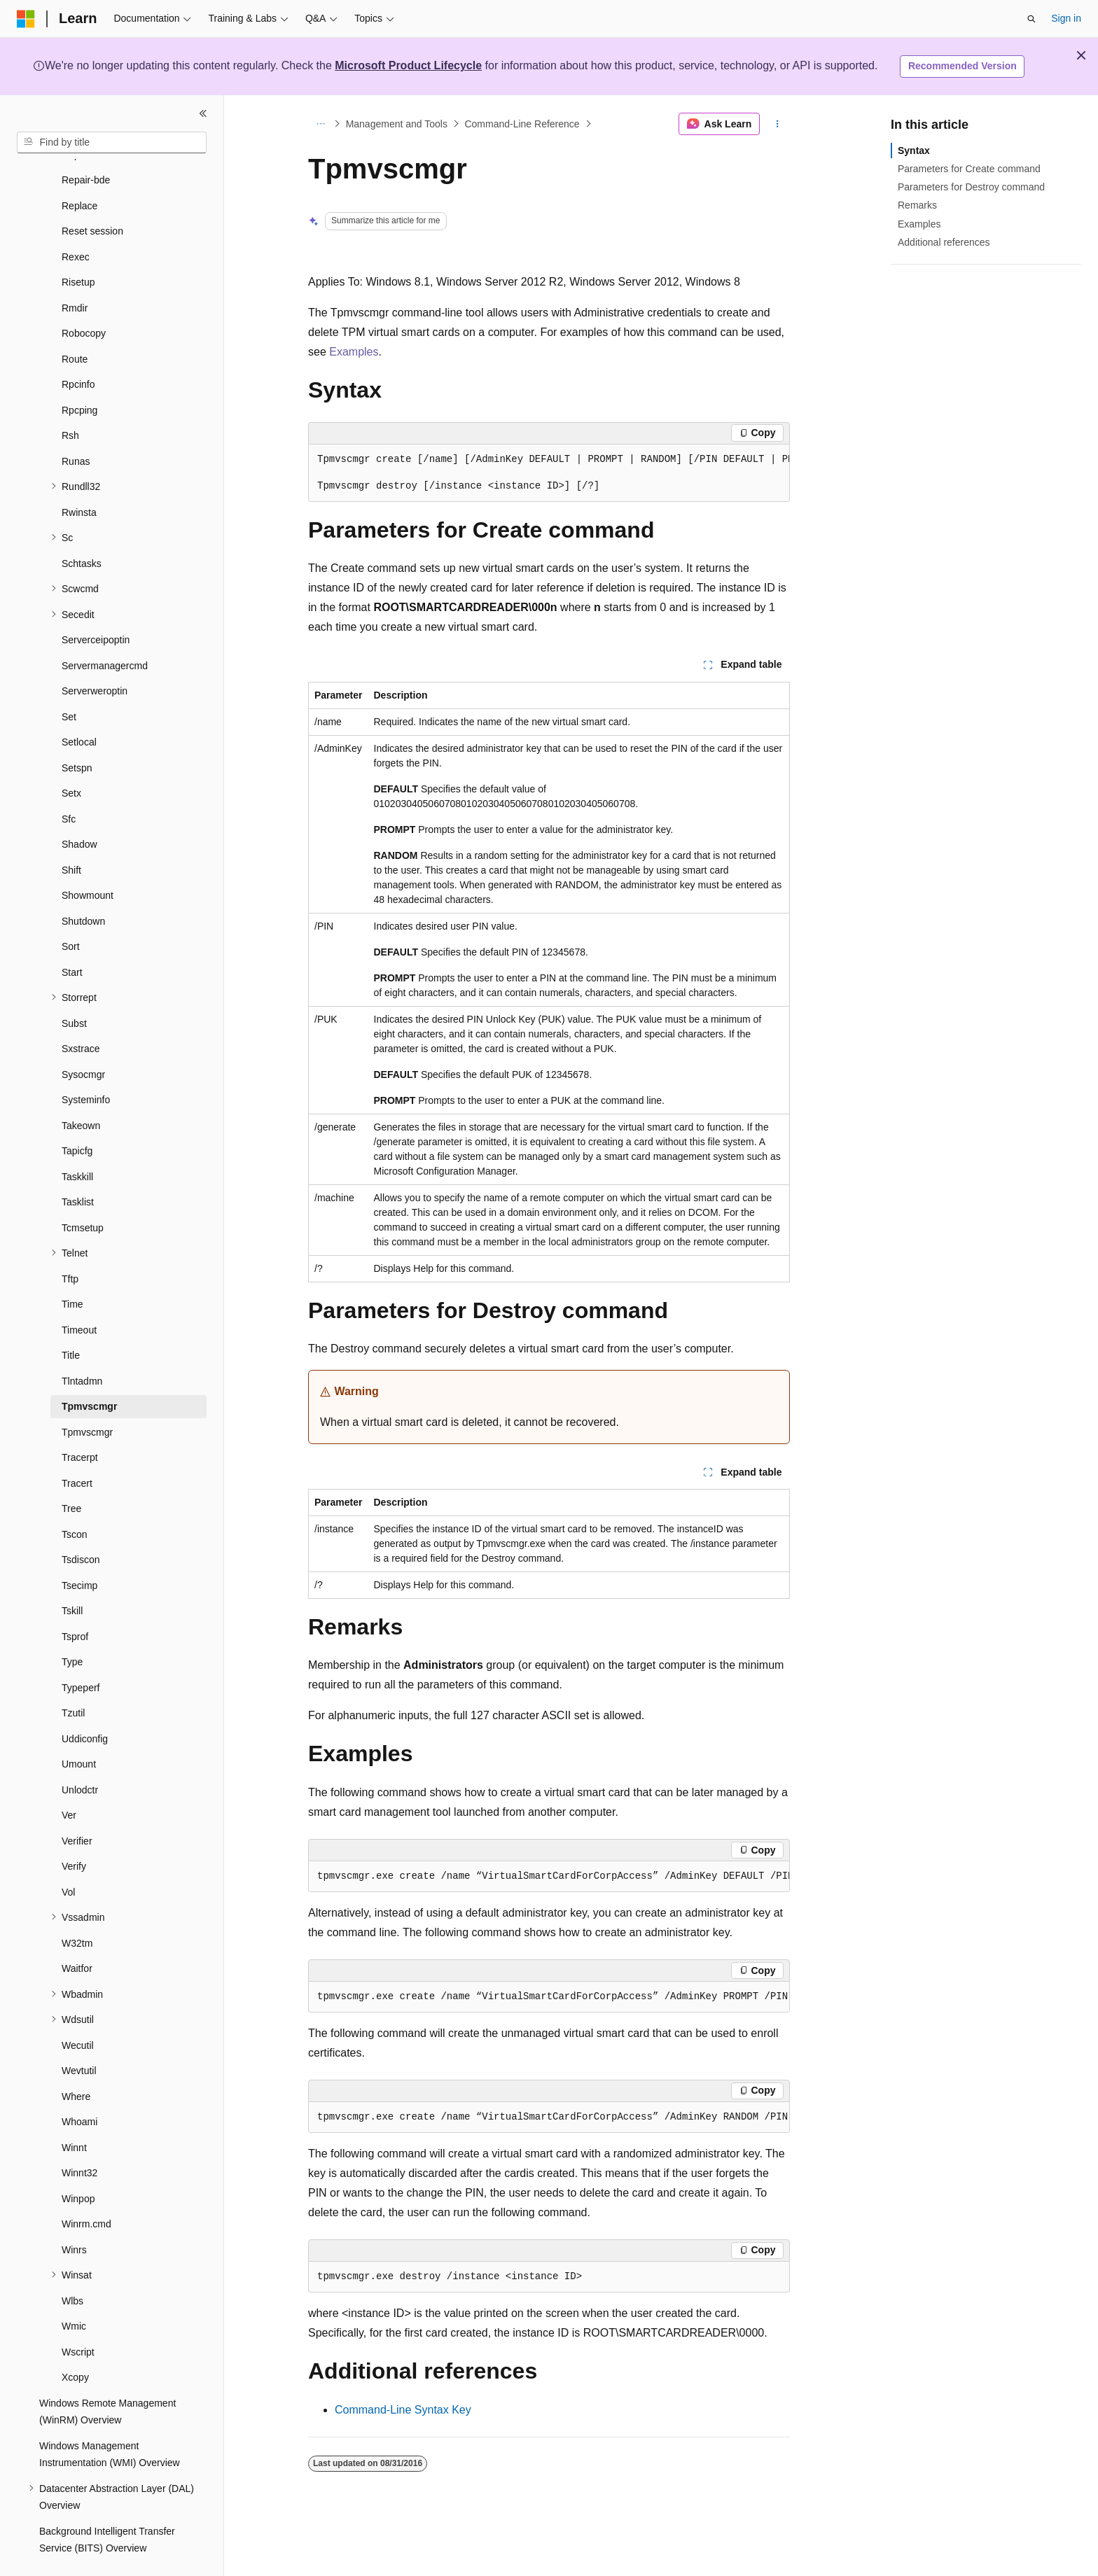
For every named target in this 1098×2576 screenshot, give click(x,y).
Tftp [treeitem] (70, 1246)
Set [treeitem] (69, 684)
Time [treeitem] (72, 1271)
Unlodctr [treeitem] (80, 1757)
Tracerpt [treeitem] (80, 1424)
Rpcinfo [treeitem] (78, 351)
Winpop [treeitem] (78, 2165)
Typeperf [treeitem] (80, 1654)
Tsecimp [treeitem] (79, 1552)
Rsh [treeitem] (70, 402)
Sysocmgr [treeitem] (83, 1041)
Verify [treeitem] (74, 1833)
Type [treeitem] (72, 1628)
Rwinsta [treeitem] (79, 479)
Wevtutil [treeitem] (79, 2037)
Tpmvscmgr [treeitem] (89, 1373)
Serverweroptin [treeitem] (94, 658)
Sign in (1066, 18)
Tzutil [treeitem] (73, 1680)
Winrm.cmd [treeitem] (86, 2191)
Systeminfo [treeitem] (86, 1066)
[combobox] (112, 143)
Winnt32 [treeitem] (79, 2140)
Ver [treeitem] (69, 1782)
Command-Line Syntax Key (403, 2410)
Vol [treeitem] (68, 1859)
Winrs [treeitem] (74, 2216)
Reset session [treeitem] (92, 198)
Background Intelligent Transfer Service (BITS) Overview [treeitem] (107, 2507)
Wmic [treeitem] (74, 2293)
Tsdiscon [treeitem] (80, 1526)
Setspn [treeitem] (77, 735)
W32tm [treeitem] (77, 1910)
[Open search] (1031, 18)
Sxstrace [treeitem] (80, 1015)
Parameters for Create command (969, 168)
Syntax (914, 150)
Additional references (944, 242)
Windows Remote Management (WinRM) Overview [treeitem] (107, 2379)
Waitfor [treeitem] (77, 1935)
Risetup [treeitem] (78, 249)
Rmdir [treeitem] (75, 275)
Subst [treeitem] (74, 990)
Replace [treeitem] (79, 172)
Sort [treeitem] (71, 913)
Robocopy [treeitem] (84, 300)
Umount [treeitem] (79, 1731)
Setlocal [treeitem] (79, 709)
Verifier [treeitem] (77, 1808)
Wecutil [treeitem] (78, 2012)
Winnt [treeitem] (74, 2114)
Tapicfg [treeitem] (77, 1118)
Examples (353, 352)
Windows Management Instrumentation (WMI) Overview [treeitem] (109, 2421)
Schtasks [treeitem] (82, 530)
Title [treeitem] (71, 1322)
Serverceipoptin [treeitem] (96, 606)
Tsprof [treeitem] (75, 1603)
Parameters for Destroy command (971, 186)
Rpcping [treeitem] (79, 377)
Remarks (917, 205)
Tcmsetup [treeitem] (83, 1194)
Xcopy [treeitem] (75, 2344)
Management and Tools (396, 124)
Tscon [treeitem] (75, 1501)
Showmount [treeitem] (87, 862)
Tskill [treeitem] (72, 1577)
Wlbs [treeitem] (72, 2268)
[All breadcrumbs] (320, 124)
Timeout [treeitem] (79, 1297)
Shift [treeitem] (71, 837)
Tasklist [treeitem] (78, 1169)
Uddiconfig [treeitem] (85, 1706)
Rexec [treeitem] (76, 224)
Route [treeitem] (75, 326)
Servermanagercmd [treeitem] (105, 632)
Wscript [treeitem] (78, 2319)
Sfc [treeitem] (69, 786)
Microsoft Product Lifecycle (408, 65)
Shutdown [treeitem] (83, 888)
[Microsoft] (26, 19)
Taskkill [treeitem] (77, 1143)
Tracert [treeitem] (77, 1450)
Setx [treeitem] (71, 760)
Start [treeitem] (72, 939)
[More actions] (777, 124)
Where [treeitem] (76, 2063)
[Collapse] (203, 113)
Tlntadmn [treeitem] (82, 1348)
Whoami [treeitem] (79, 2088)
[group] (549, 473)
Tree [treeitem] (71, 1475)
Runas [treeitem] (76, 428)
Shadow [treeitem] (79, 811)
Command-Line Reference (521, 124)
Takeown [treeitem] (81, 1092)
